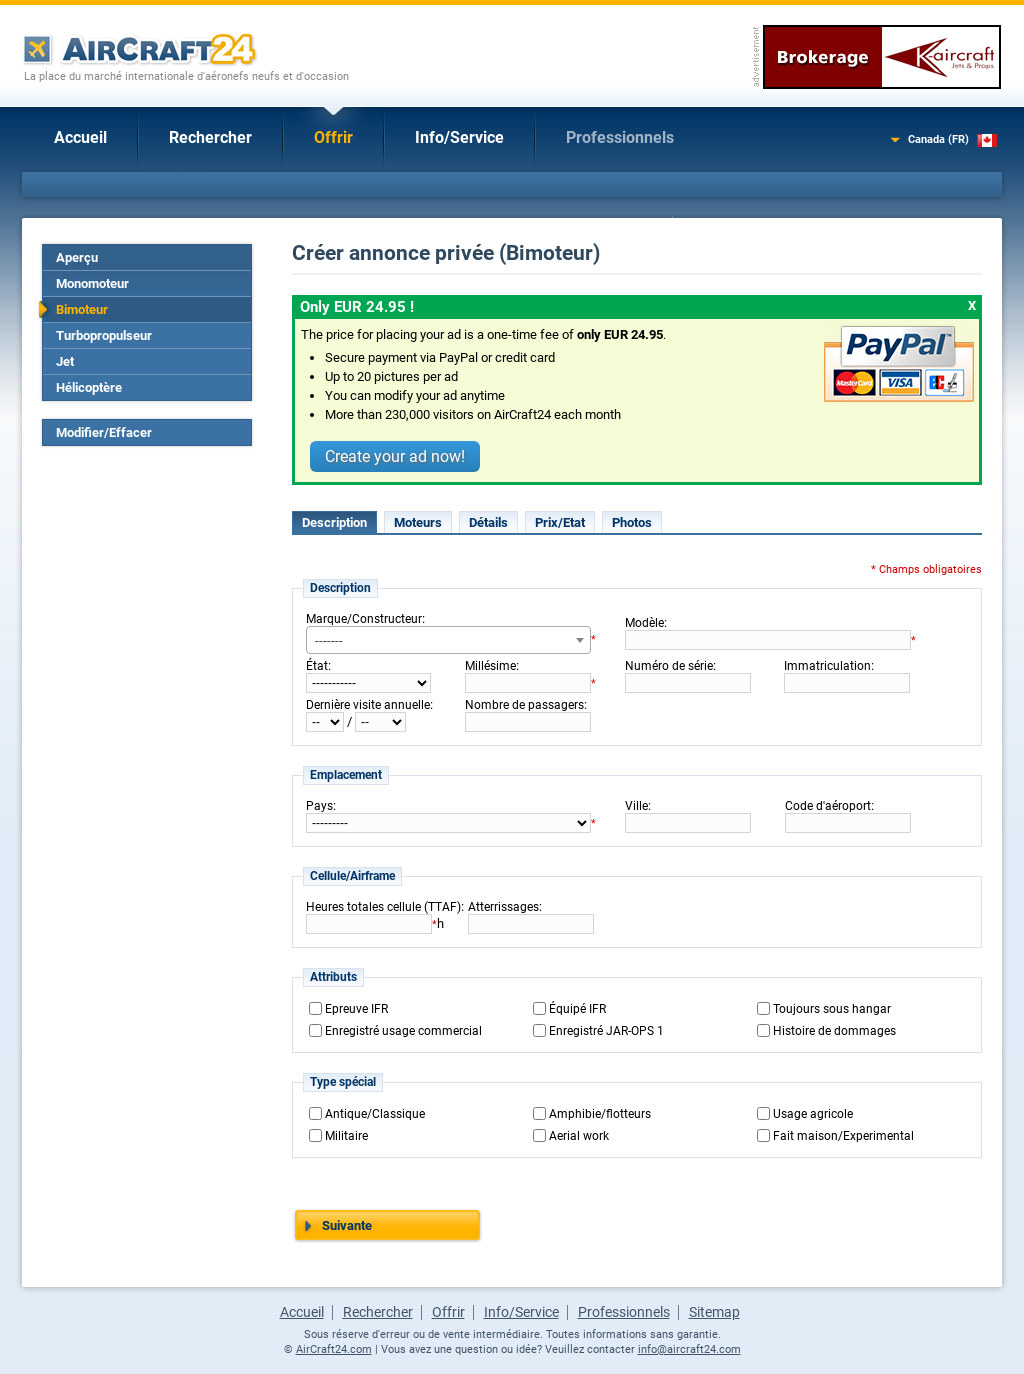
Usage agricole (813, 1114)
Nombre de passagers (524, 705)
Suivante (347, 1225)
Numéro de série (669, 666)
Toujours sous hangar (832, 1009)
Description (334, 522)
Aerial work (579, 1136)
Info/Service (459, 137)
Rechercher (210, 137)
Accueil (80, 137)
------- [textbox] (329, 640)
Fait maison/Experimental (843, 1136)
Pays (319, 806)
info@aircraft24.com (689, 1349)
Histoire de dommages (834, 1031)
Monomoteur (92, 283)
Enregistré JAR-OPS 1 (606, 1031)
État (317, 666)
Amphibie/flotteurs (600, 1114)
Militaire (346, 1136)
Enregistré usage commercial (403, 1031)
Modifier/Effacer (104, 432)
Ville (636, 806)
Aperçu (77, 257)
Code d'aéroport (828, 806)
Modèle (644, 623)
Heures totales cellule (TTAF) (383, 907)
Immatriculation (827, 666)
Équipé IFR (577, 1009)
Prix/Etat (560, 522)
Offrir (333, 137)
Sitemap (714, 1312)
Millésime (490, 666)
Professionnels (620, 137)
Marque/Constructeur (364, 619)
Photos (632, 522)
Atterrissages (503, 907)
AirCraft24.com (334, 1349)
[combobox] (448, 640)
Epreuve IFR (356, 1009)
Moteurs (418, 522)
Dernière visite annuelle (368, 705)
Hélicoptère (89, 387)
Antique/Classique (375, 1114)
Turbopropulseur (104, 335)
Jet (65, 361)
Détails (488, 522)
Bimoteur (82, 309)
